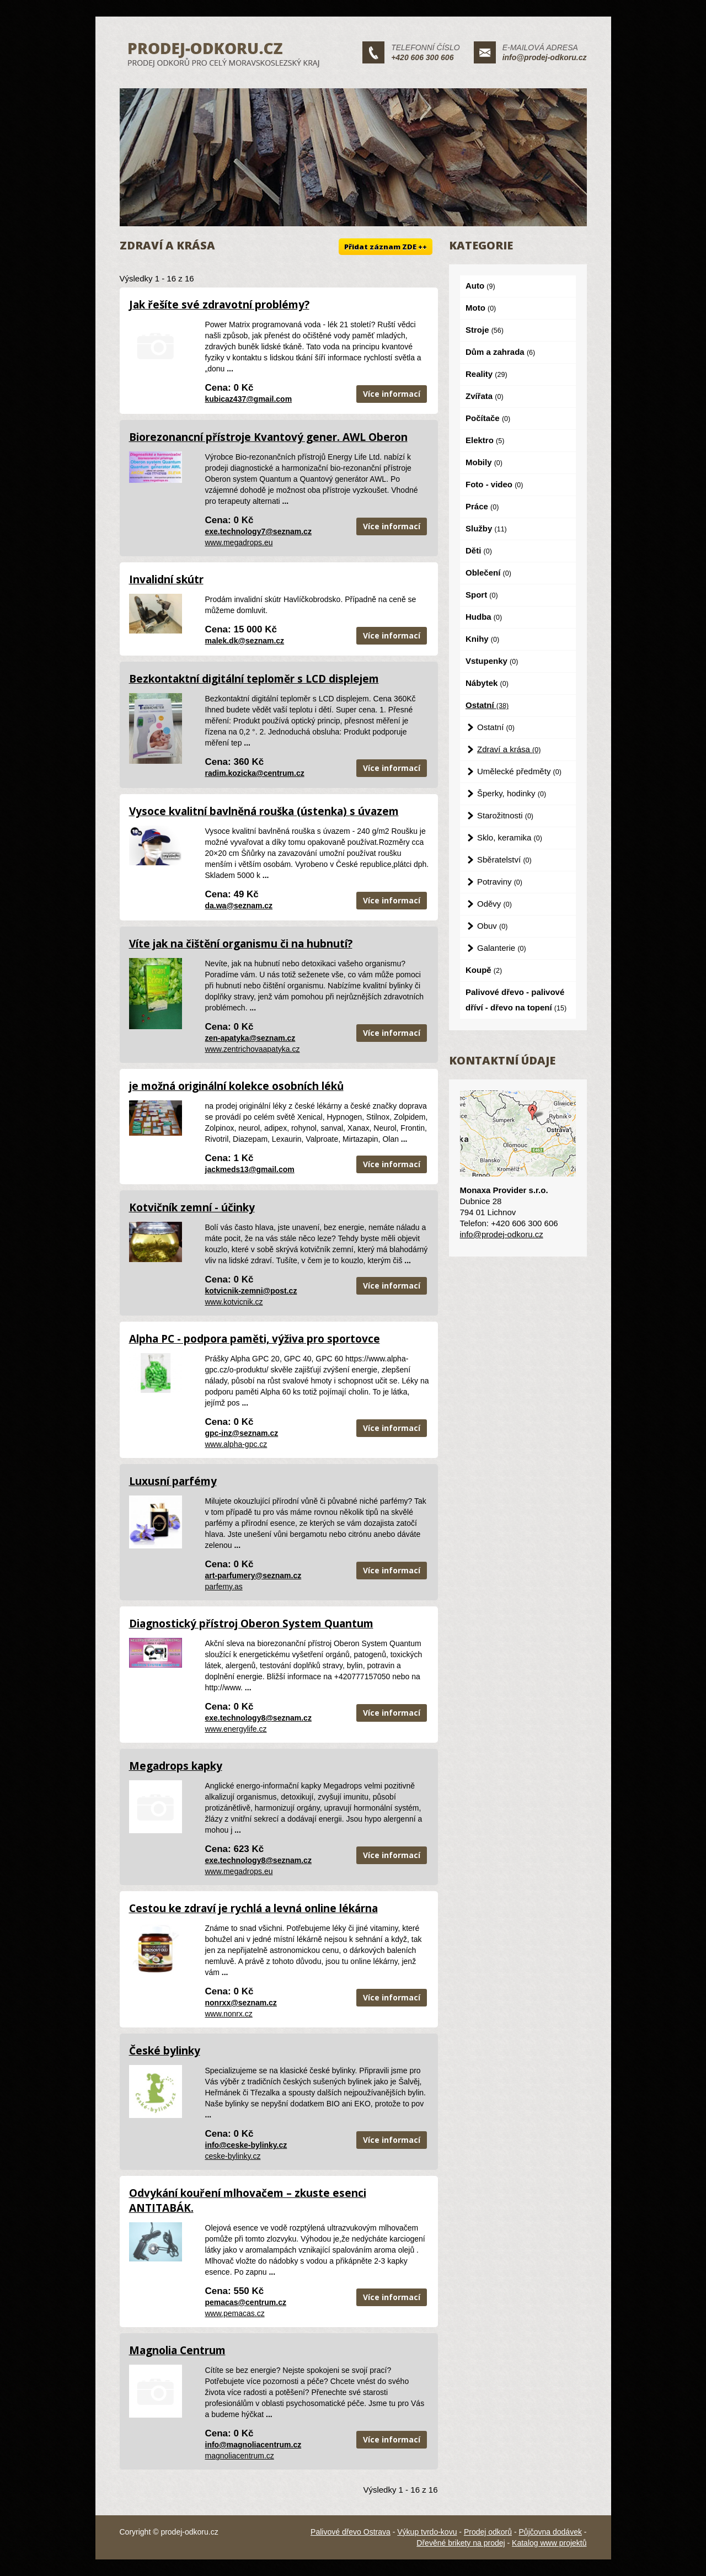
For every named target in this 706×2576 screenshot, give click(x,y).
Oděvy (494, 903)
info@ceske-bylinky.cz (246, 2145)
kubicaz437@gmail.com (248, 399)
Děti (479, 550)
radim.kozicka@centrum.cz (254, 773)
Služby (486, 528)
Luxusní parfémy (173, 1481)
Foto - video (494, 484)
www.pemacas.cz (235, 2313)
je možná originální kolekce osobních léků (236, 1086)
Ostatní (487, 705)
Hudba (484, 616)
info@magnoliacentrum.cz (253, 2444)
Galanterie (501, 947)
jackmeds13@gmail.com (250, 1169)
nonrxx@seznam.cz (241, 2002)
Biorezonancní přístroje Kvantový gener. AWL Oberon (268, 437)
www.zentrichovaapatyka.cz (252, 1049)
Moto (481, 307)
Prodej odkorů (488, 2531)
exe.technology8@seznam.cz (258, 1717)
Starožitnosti (505, 815)
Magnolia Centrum (177, 2350)
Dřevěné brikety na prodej (460, 2542)
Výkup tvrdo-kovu (427, 2531)
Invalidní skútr (166, 579)
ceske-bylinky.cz (233, 2156)
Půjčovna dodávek (550, 2531)
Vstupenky (492, 661)
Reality (486, 374)
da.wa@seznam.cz (239, 905)
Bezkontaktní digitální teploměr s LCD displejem (254, 679)
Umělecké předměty (519, 771)
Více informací (391, 393)
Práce (482, 506)
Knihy (482, 638)
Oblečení (488, 572)
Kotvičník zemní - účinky (192, 1207)
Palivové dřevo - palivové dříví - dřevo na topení (516, 999)
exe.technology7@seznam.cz (258, 531)
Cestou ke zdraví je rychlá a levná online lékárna (253, 1908)
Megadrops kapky (175, 1766)
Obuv (492, 925)
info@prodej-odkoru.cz (544, 57)
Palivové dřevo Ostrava (351, 2531)
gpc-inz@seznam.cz (242, 1433)
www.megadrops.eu (239, 542)
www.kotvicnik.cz (234, 1301)
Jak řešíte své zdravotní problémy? (219, 304)
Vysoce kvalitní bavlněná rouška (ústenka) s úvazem (264, 811)
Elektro (485, 440)
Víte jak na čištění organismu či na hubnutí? (240, 943)
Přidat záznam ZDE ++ (385, 247)
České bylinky (164, 2050)
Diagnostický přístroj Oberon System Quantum (251, 1623)
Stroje (485, 329)
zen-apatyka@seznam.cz (250, 1038)
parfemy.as (224, 1586)
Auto (480, 285)
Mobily (484, 462)
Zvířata (485, 396)
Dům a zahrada (500, 351)
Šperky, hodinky (511, 793)
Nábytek (487, 683)
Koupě (484, 970)
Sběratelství (504, 859)
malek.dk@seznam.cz (245, 640)
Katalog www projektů (549, 2542)
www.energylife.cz (236, 1729)
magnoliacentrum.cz (239, 2455)
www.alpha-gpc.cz (236, 1444)
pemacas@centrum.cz (246, 2302)
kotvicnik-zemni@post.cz (251, 1290)
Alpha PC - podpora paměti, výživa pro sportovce (254, 1339)
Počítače (488, 418)
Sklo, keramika (509, 837)
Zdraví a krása (509, 749)
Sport (482, 594)
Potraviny (499, 881)
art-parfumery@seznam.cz (253, 1575)
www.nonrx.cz (229, 2013)
